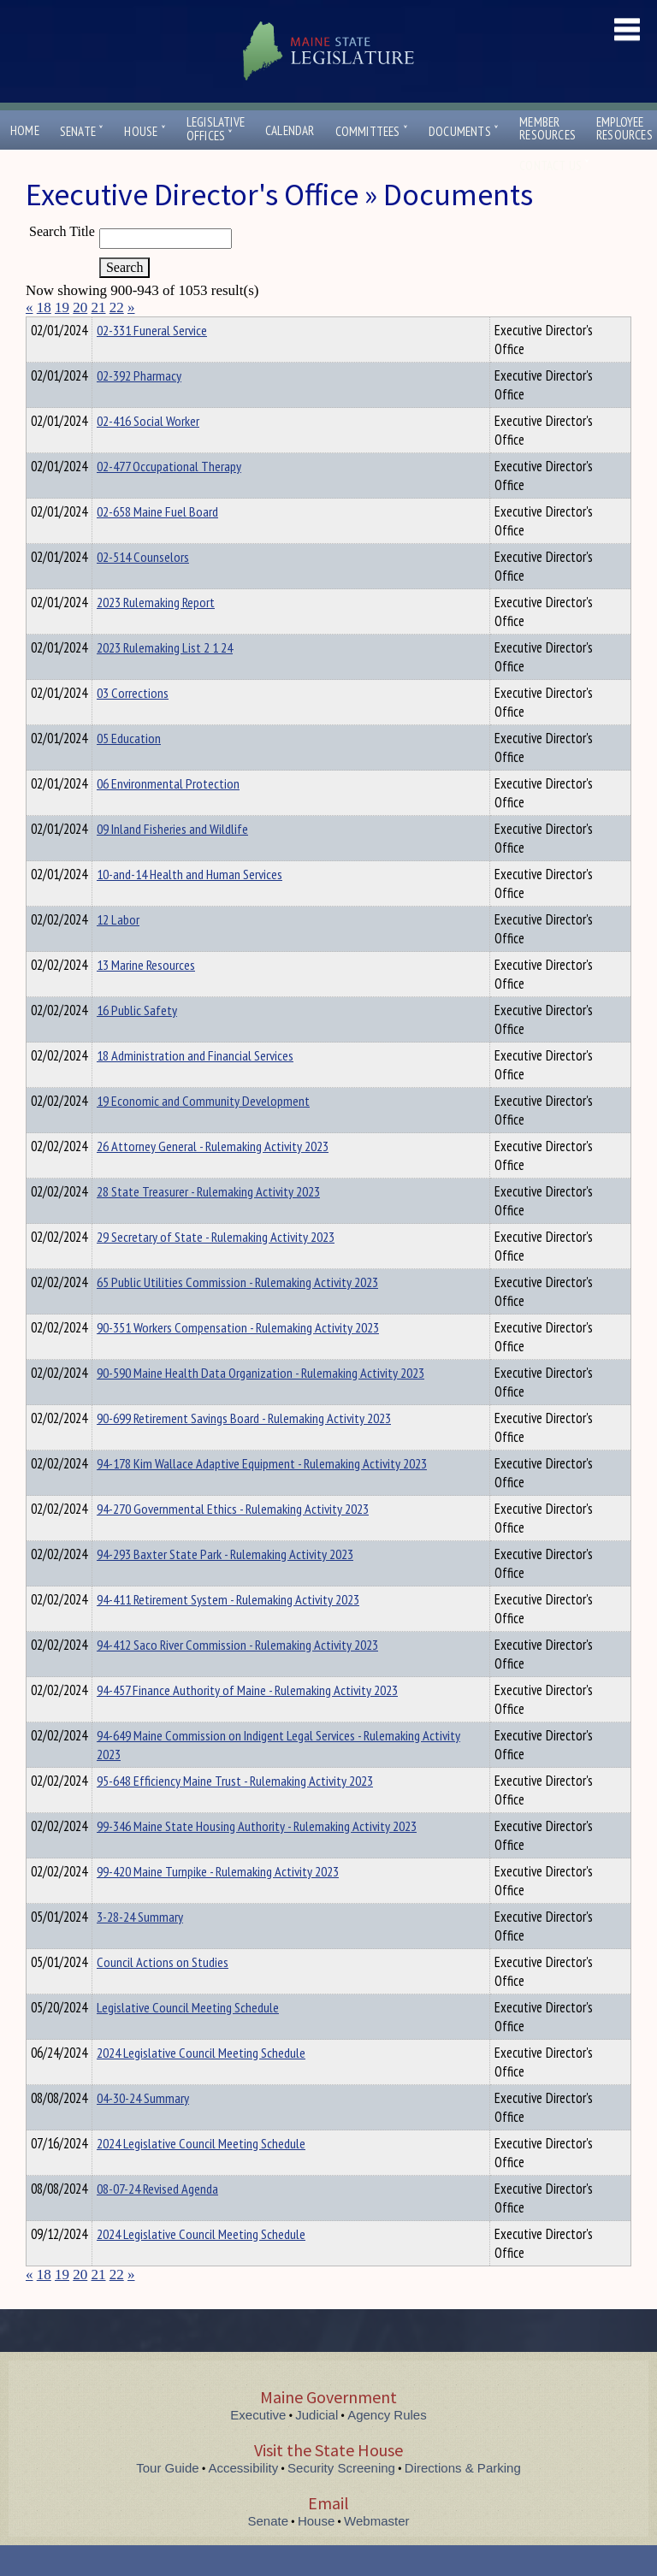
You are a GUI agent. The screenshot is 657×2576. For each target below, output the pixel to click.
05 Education (129, 768)
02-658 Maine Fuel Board (157, 542)
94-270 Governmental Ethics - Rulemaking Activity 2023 (233, 1539)
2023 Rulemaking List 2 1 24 (165, 678)
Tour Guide (167, 2498)
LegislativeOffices (215, 129)
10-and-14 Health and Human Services (189, 904)
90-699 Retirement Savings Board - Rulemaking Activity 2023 (244, 1448)
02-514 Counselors (143, 587)
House (144, 131)
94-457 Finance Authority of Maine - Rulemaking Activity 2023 (247, 1720)
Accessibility (244, 2498)
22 (117, 307)
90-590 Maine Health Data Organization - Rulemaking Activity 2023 (260, 1403)
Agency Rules (387, 2445)
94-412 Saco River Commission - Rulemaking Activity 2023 (237, 1675)
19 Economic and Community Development (203, 1131)
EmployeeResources (624, 128)
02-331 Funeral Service (152, 361)
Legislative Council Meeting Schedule (188, 2038)
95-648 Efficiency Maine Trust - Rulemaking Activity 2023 (235, 1811)
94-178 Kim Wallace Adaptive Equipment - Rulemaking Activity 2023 (262, 1494)
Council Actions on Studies (162, 1992)
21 (99, 307)
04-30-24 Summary (143, 2128)
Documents (464, 131)
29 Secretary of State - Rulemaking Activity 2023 (215, 1267)
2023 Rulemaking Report (156, 632)
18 (44, 307)
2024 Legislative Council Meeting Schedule (201, 2083)
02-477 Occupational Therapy (169, 496)
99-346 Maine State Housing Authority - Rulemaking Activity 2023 (257, 1856)
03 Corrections (133, 723)
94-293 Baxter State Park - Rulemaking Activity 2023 (225, 1584)
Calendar (290, 130)
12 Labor (118, 950)
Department (123, 327)
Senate (82, 131)
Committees (371, 131)
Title (39, 327)
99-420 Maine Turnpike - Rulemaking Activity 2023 (218, 1902)
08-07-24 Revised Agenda (157, 2219)
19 (62, 307)
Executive (258, 2445)
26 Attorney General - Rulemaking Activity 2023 (212, 1176)
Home (24, 130)
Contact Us (554, 165)
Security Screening (341, 2498)
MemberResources (547, 128)
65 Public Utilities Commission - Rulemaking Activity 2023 (237, 1312)
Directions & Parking (463, 2498)
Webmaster (376, 2551)
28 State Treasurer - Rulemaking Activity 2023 (208, 1222)
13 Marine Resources (146, 995)
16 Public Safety (137, 1040)
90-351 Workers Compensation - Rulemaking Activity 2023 (238, 1358)
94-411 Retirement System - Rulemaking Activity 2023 (228, 1630)
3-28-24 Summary (140, 1947)
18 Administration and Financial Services (195, 1086)
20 (80, 307)
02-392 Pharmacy (139, 406)
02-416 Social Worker (148, 451)
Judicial (316, 2445)
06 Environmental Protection (168, 814)
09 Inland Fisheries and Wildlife (172, 859)
